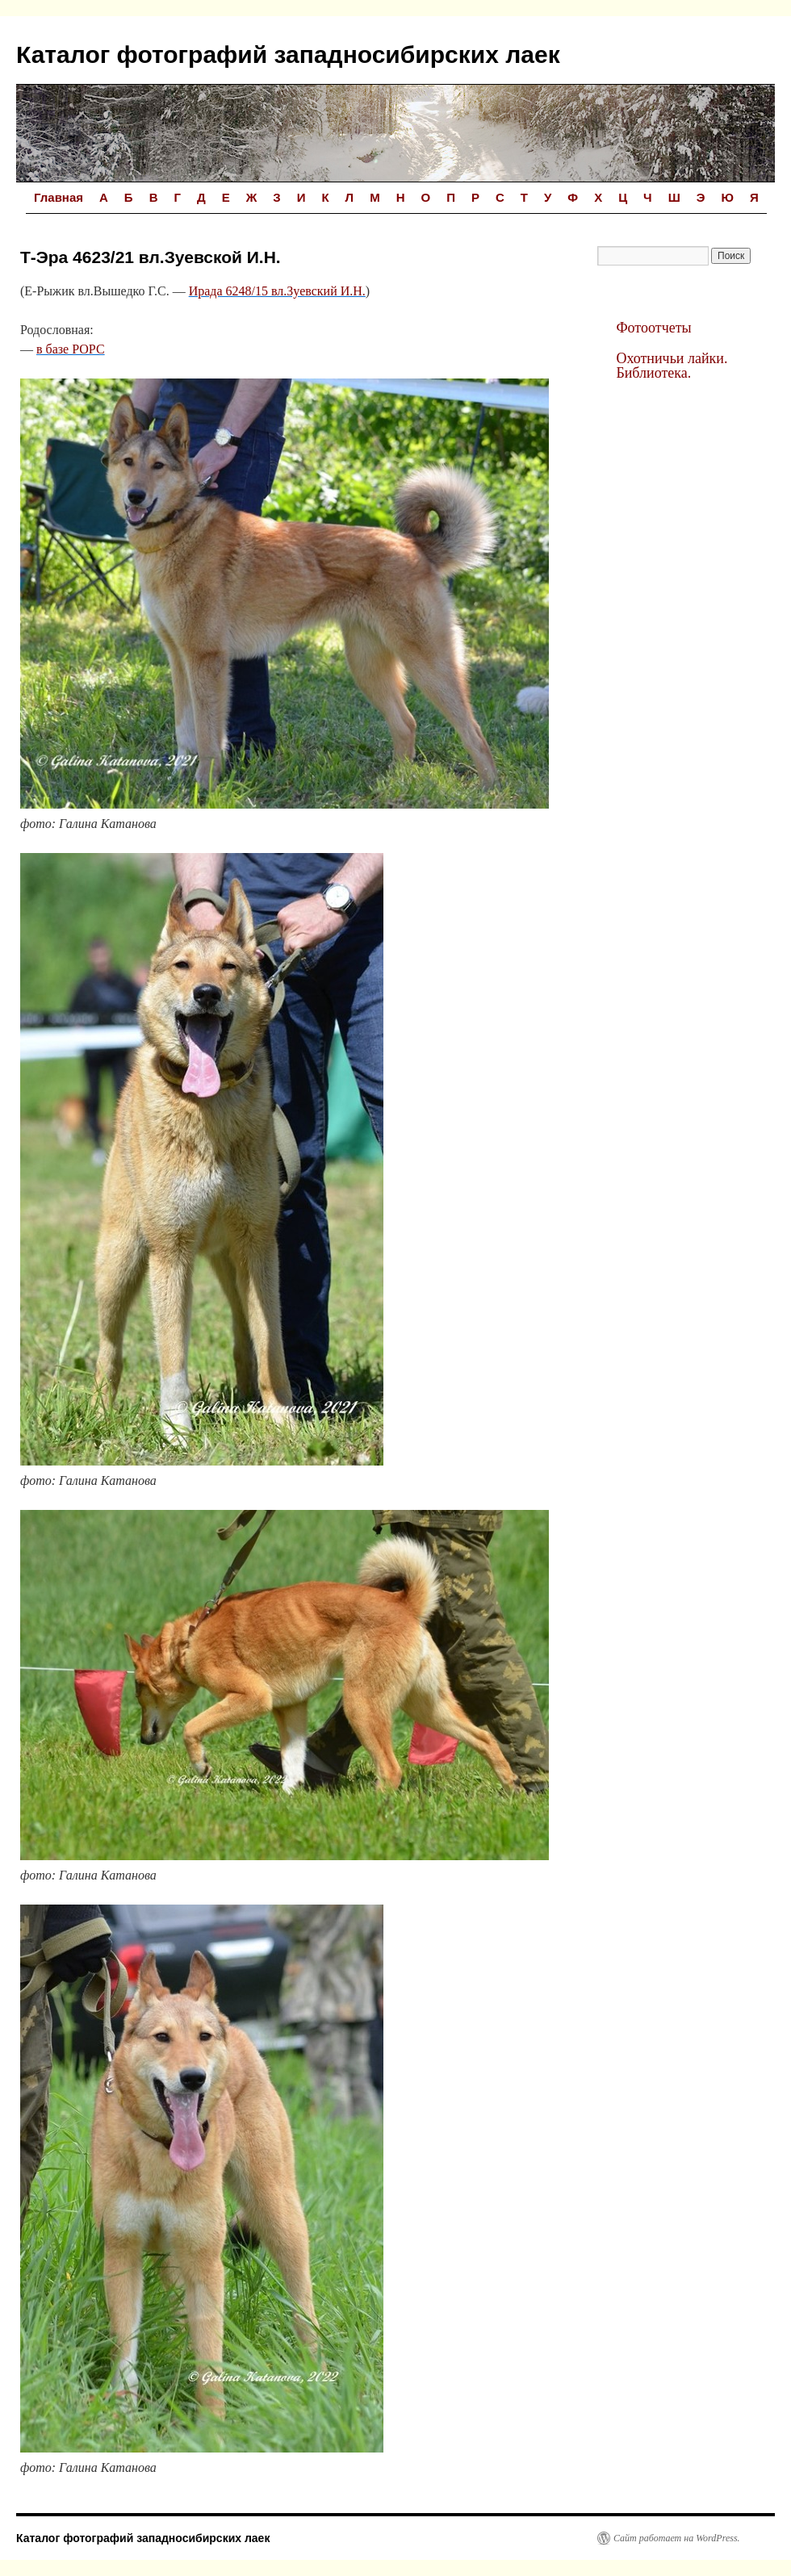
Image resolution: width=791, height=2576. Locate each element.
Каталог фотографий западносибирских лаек (288, 54)
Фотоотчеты (653, 328)
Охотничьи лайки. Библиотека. (671, 365)
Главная (58, 197)
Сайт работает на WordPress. (676, 2538)
